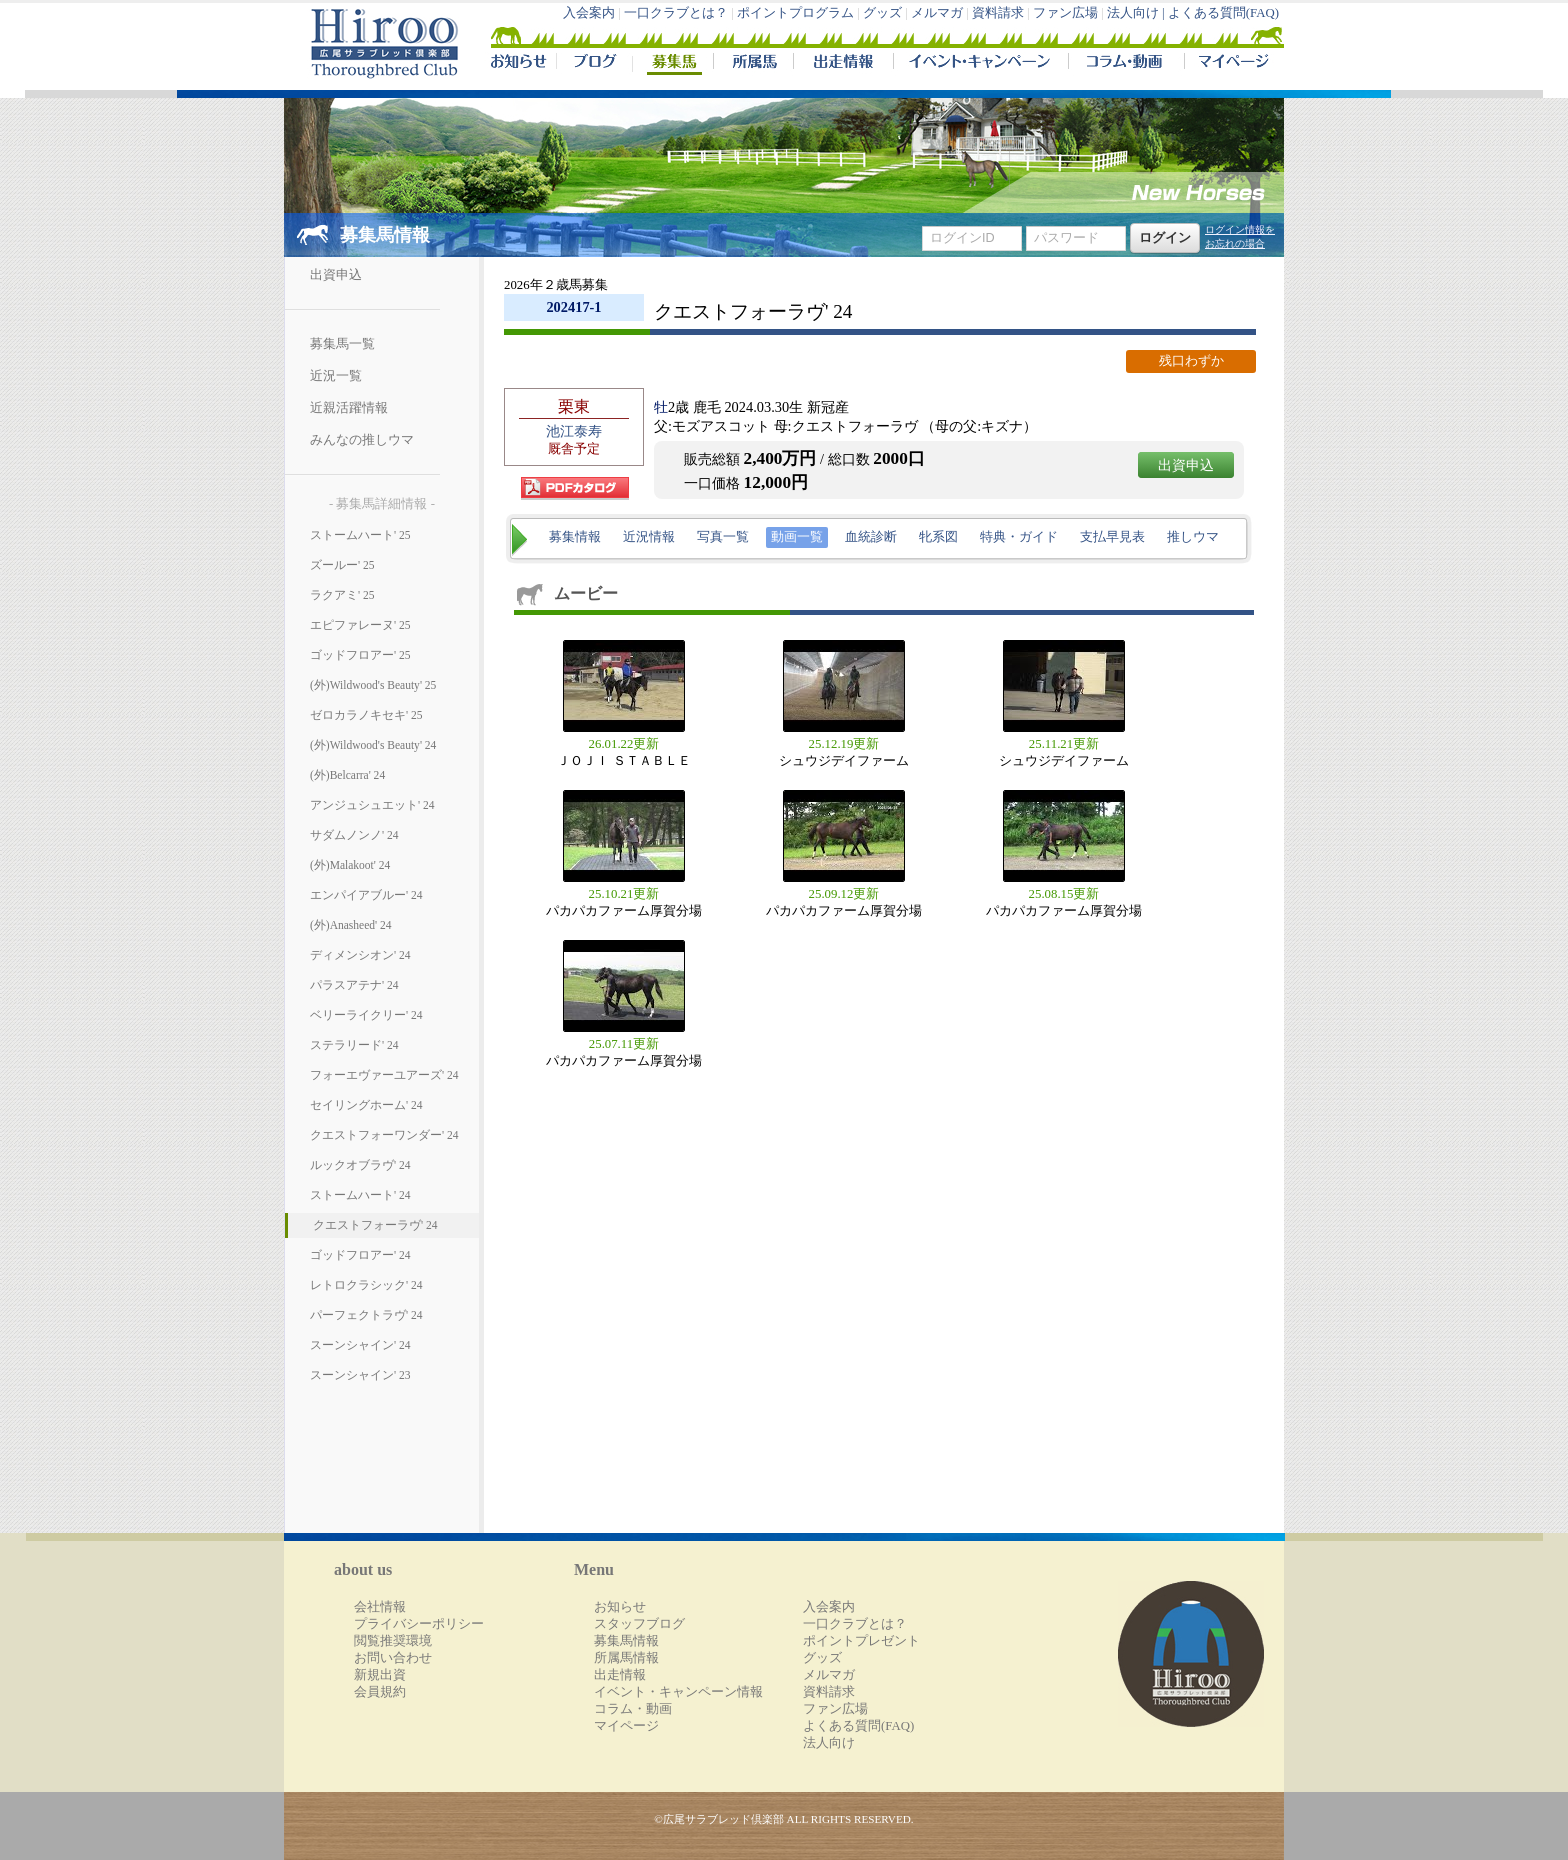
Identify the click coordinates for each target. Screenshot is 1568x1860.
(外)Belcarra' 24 (347, 775)
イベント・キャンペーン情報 (678, 1692)
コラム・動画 (1126, 64)
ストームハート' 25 (360, 535)
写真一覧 (723, 537)
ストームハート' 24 (360, 1195)
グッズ (882, 13)
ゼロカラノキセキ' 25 (366, 715)
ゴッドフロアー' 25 (360, 655)
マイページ (1230, 64)
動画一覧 (797, 537)
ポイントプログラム (795, 13)
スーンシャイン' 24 (360, 1345)
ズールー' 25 (342, 565)
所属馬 (753, 64)
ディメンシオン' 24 (360, 955)
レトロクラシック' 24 (366, 1285)
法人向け (829, 1743)
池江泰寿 (574, 431)
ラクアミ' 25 (342, 595)
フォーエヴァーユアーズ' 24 (384, 1075)
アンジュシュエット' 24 (372, 805)
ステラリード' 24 (354, 1045)
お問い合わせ (393, 1658)
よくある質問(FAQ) (1223, 13)
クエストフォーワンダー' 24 (384, 1135)
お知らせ (620, 1607)
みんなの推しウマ (362, 440)
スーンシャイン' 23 (360, 1375)
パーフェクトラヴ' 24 (366, 1315)
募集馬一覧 (342, 344)
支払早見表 (1112, 537)
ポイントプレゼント (861, 1641)
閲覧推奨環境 (393, 1641)
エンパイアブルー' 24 (366, 895)
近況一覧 (336, 376)
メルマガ (937, 13)
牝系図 (938, 537)
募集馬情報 (626, 1641)
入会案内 (589, 13)
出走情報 (843, 64)
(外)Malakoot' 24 (350, 865)
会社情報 (380, 1607)
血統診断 (871, 537)
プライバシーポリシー (419, 1624)
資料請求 (998, 13)
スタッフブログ (639, 1624)
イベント (980, 64)
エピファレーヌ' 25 (360, 625)
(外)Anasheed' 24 (351, 925)
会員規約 (380, 1692)
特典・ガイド (1019, 537)
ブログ (594, 64)
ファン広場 (1065, 13)
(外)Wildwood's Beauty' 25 (373, 685)
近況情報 (649, 537)
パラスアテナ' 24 (354, 985)
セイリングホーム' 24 (366, 1105)
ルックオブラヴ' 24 (360, 1165)
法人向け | (1137, 13)
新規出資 (380, 1675)
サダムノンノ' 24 (354, 835)
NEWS (520, 64)
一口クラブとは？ (676, 13)
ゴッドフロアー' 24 (360, 1255)
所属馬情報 (626, 1658)
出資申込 (336, 275)
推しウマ (1193, 537)
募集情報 (575, 537)
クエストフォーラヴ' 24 (375, 1225)
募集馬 (672, 64)
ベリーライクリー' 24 (366, 1015)
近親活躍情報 (349, 408)
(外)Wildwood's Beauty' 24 (373, 745)
